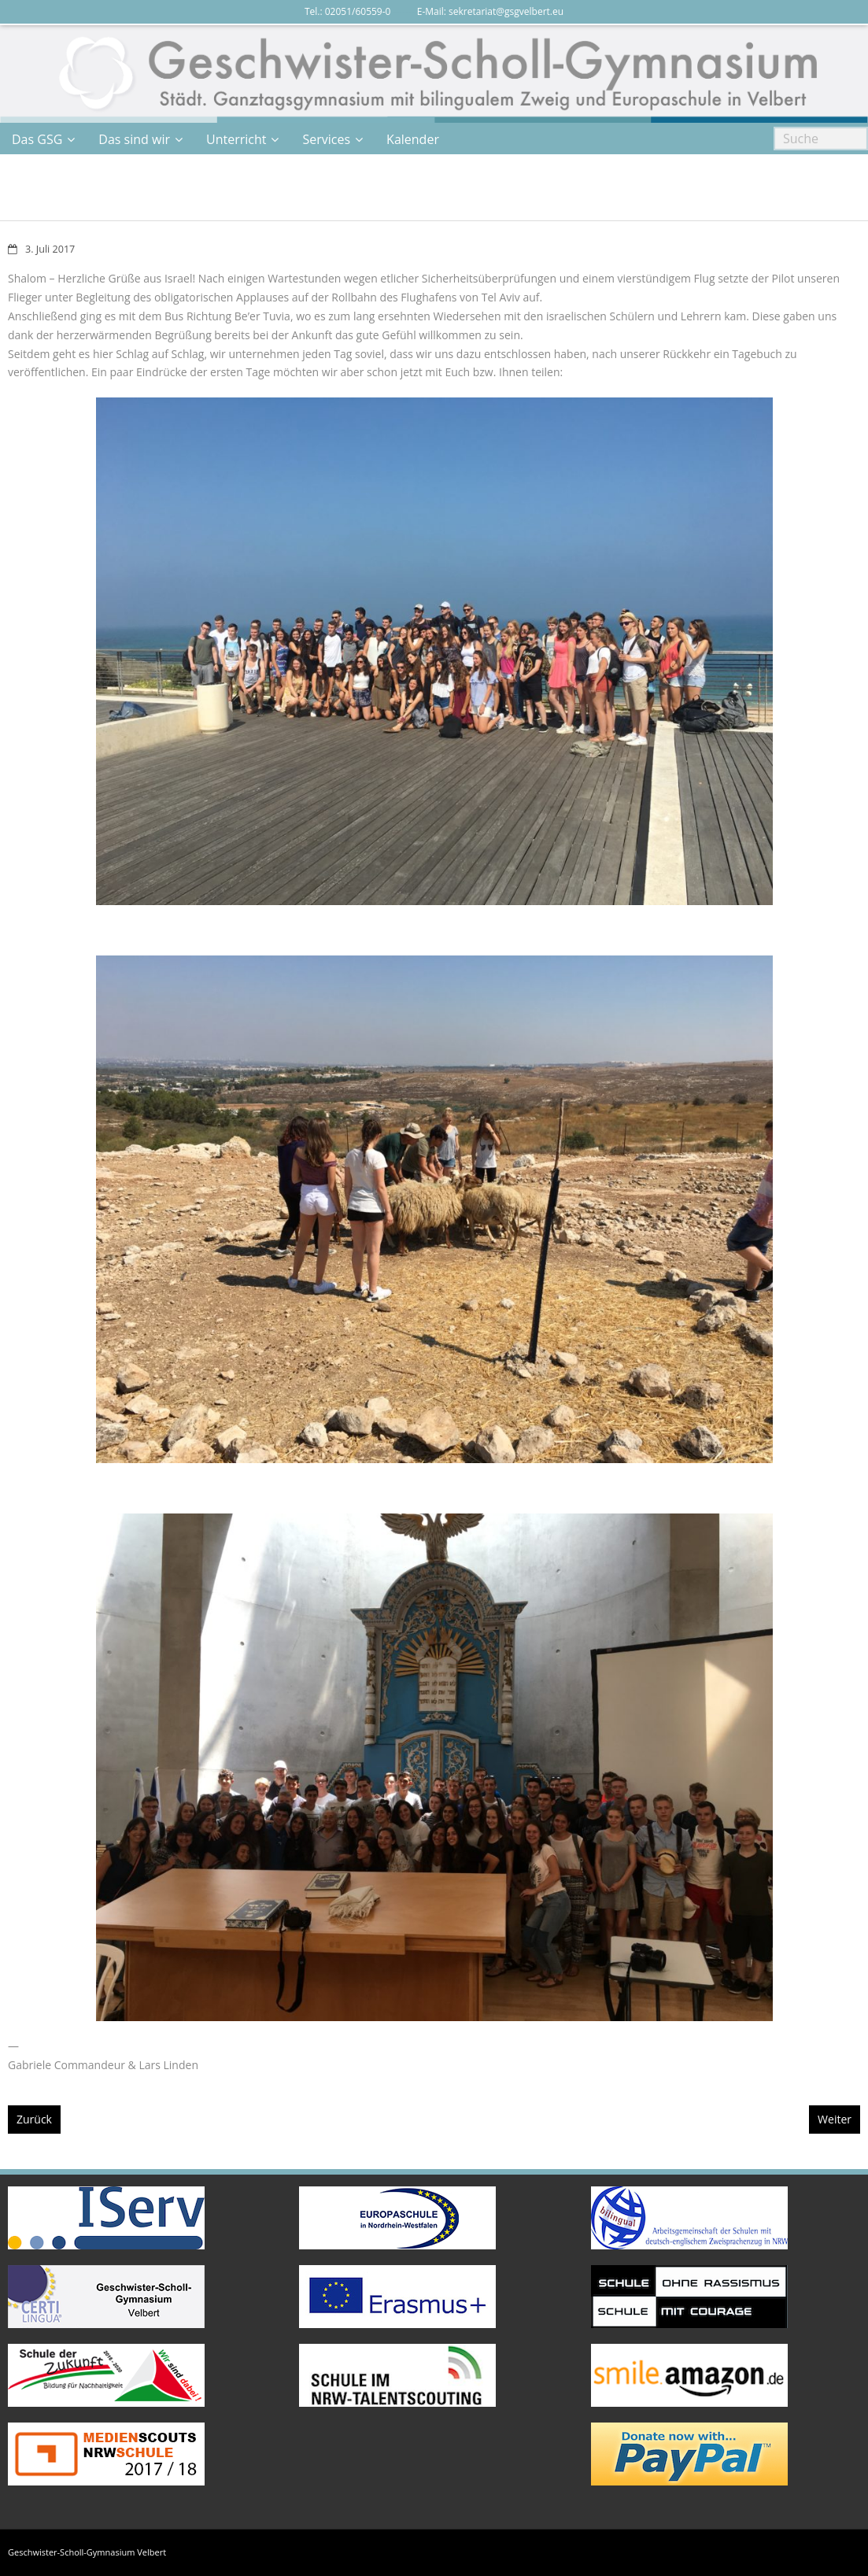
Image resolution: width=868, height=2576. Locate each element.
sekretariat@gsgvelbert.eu (506, 11)
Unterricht (236, 139)
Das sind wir (134, 139)
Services (326, 139)
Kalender (412, 139)
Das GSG (37, 139)
